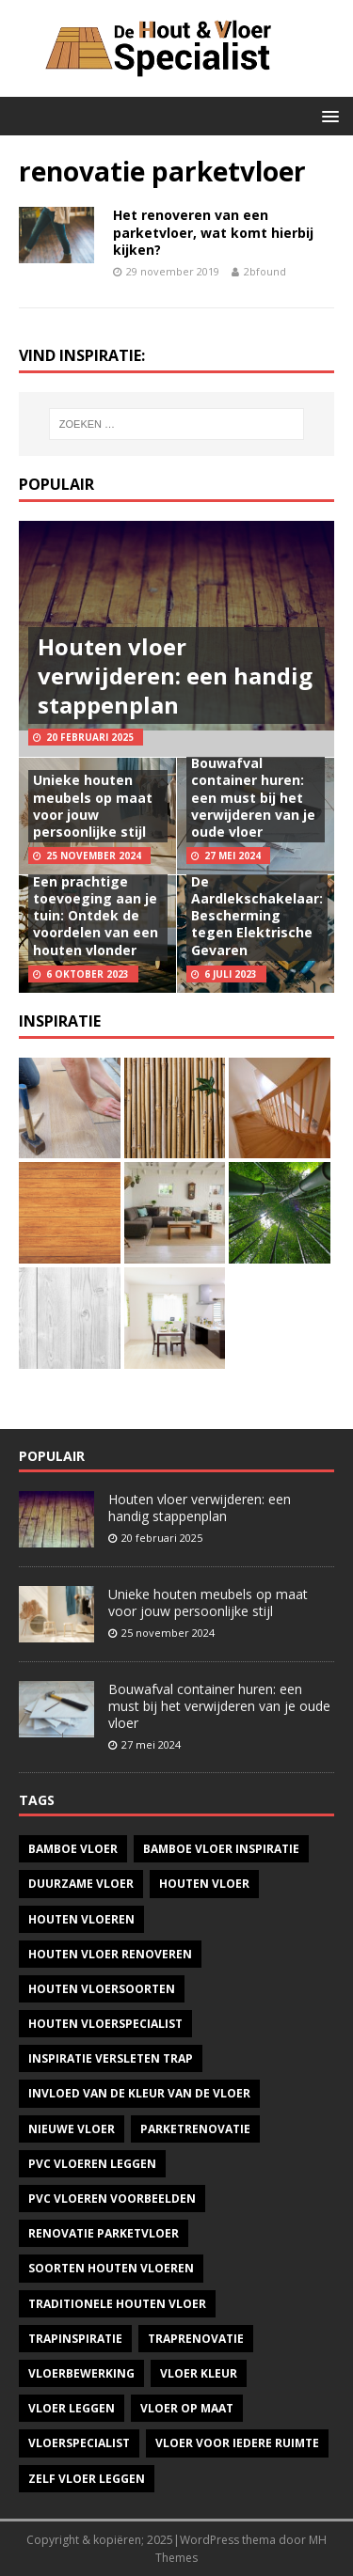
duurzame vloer (81, 1884)
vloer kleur (198, 2373)
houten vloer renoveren (110, 1954)
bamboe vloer (73, 1849)
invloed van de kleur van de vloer (139, 2093)
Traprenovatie (196, 2339)
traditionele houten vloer (117, 2304)
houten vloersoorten (101, 1989)
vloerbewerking (81, 2373)
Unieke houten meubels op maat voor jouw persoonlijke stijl (92, 805)
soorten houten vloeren (111, 2268)
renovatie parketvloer (103, 2233)
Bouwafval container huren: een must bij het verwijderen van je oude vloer (253, 797)
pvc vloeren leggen (92, 2164)
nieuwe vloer (71, 2129)
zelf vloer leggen (86, 2479)
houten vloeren (81, 1919)
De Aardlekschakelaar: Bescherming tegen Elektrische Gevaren (257, 915)
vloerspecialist (79, 2443)
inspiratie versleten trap (110, 2058)
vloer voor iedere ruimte (237, 2443)
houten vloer (204, 1884)
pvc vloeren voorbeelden (112, 2199)
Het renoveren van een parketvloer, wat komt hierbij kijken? (213, 232)
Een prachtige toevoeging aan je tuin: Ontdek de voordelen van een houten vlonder (95, 915)
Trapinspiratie (75, 2339)
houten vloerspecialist (105, 2024)
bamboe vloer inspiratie (221, 1849)
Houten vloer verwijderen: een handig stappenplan (175, 675)
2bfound (265, 271)
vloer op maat (186, 2408)
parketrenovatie (195, 2129)
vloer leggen (71, 2408)
